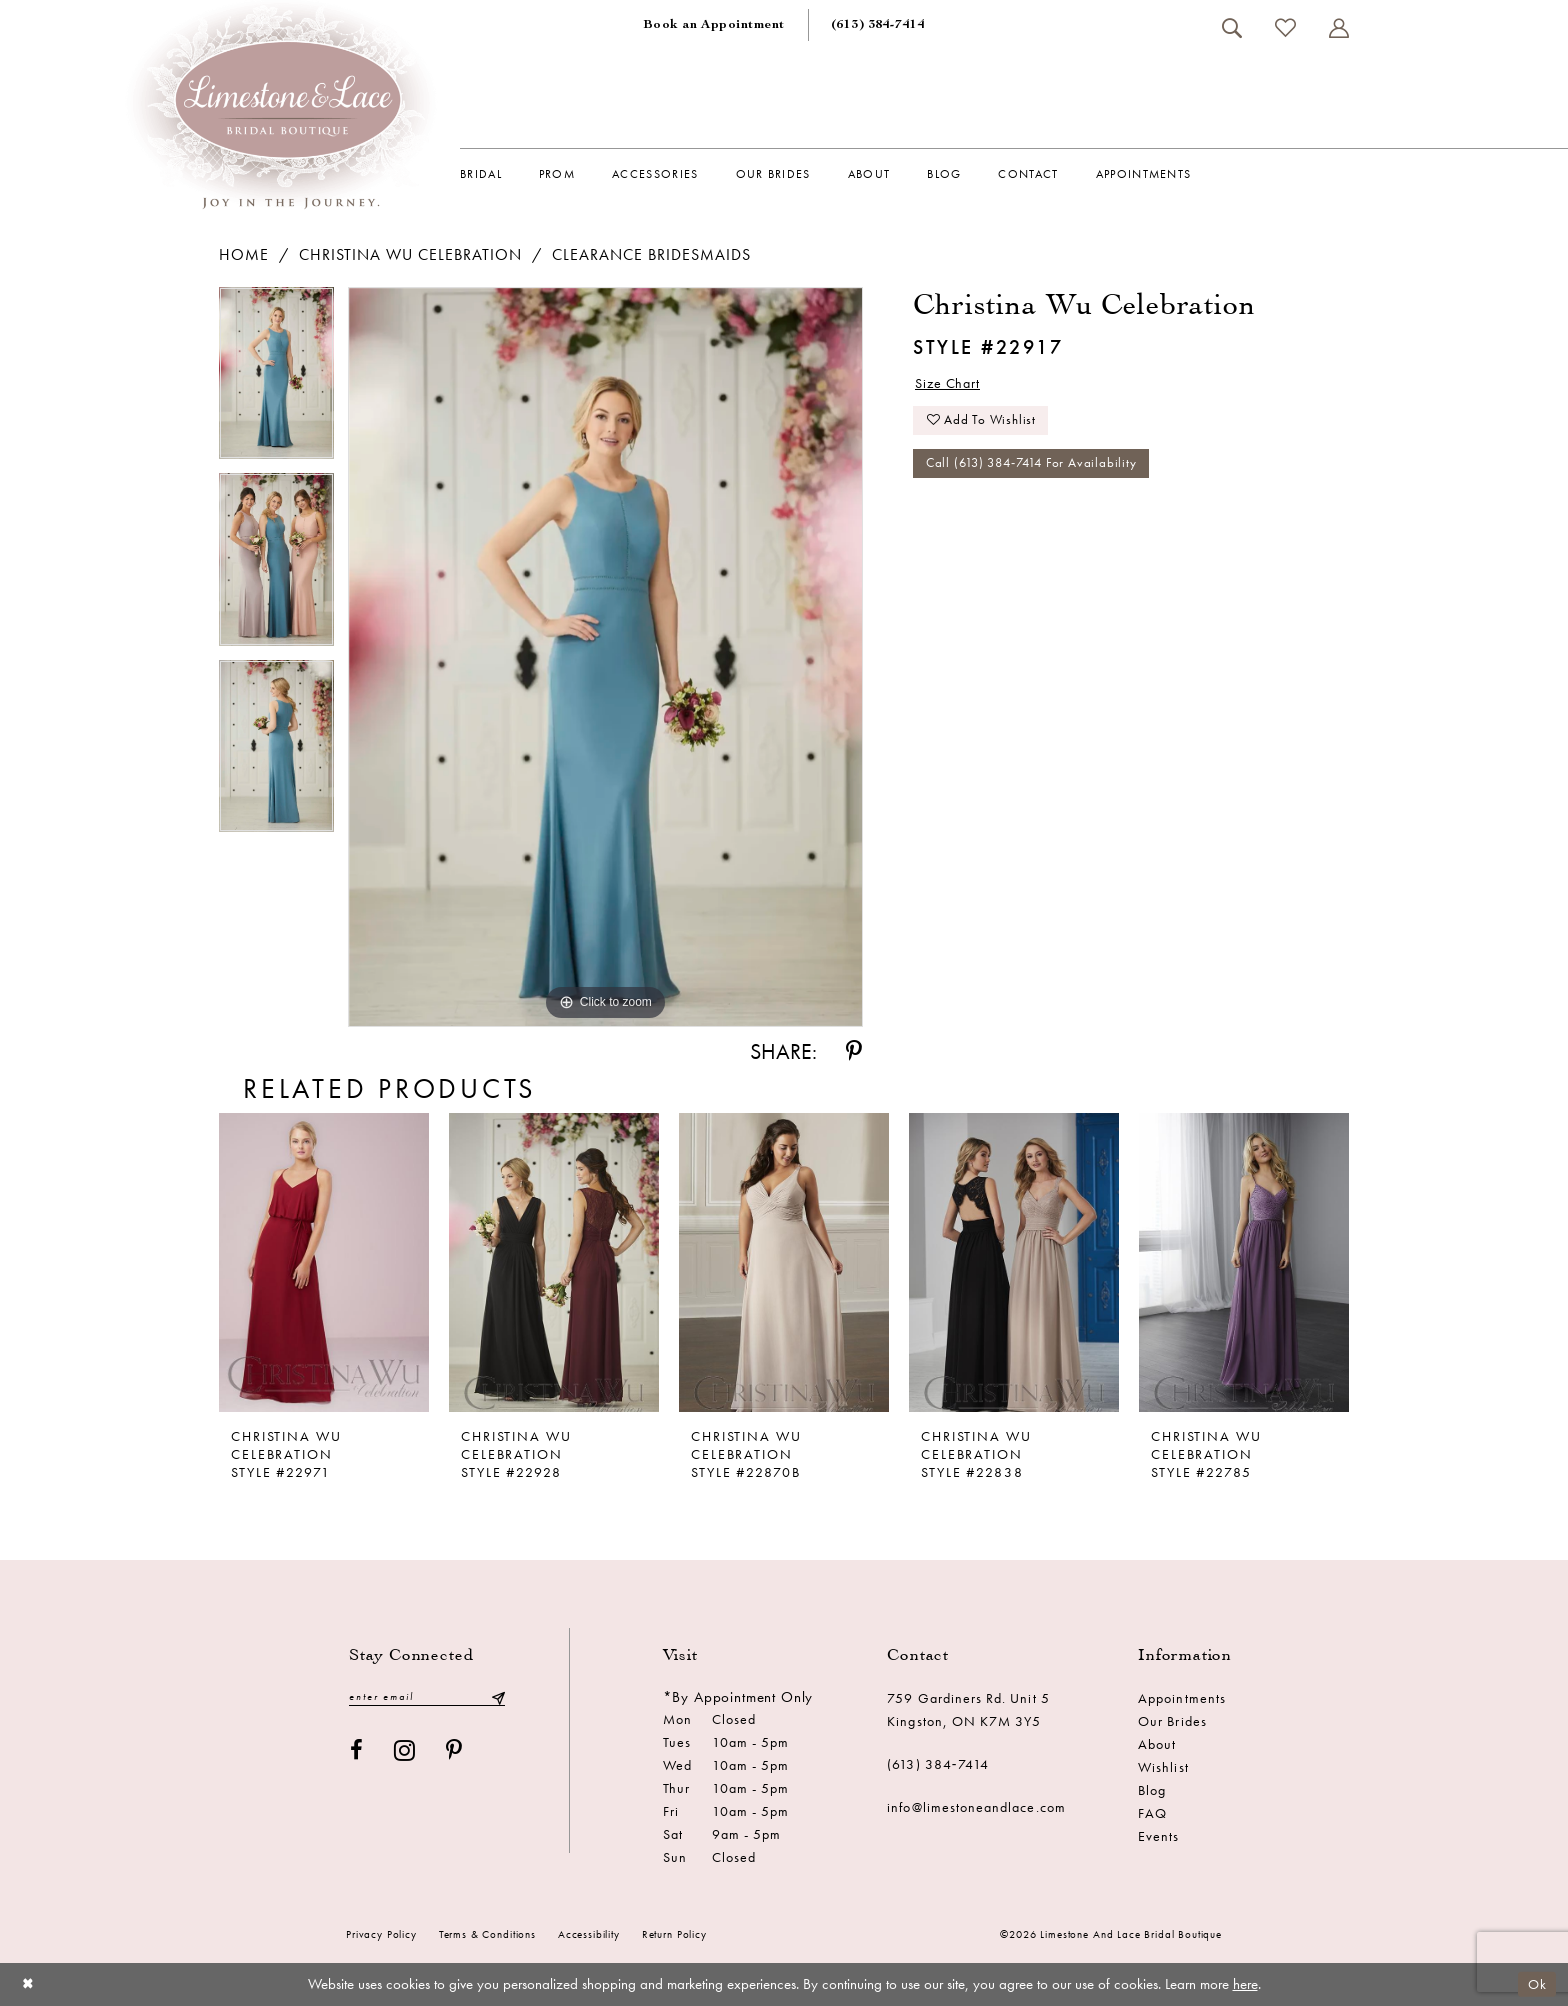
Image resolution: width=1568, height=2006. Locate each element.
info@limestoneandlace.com (976, 1807)
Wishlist (1163, 1767)
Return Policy (674, 1934)
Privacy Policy (381, 1934)
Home (244, 254)
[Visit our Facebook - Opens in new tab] (357, 1752)
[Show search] (1231, 28)
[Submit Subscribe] (498, 1697)
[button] (1338, 28)
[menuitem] (714, 25)
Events (1158, 1836)
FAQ (1152, 1813)
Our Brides (1172, 1721)
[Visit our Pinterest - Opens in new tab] (454, 1752)
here (1245, 1984)
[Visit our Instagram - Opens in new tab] (405, 1752)
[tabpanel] (276, 380)
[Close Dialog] (29, 1984)
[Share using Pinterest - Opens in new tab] (854, 1051)
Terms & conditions (487, 1934)
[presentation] (324, 1262)
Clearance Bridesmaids (651, 254)
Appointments (1182, 1698)
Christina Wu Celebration (410, 254)
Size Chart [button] (952, 384)
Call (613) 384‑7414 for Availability (1039, 473)
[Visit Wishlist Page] (1285, 27)
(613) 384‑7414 (938, 1764)
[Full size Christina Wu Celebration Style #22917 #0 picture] (605, 657)
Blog (1152, 1790)
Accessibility (589, 1934)
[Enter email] (427, 1697)
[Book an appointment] (714, 25)
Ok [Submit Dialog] (1536, 1984)
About (1157, 1744)
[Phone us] (878, 25)
